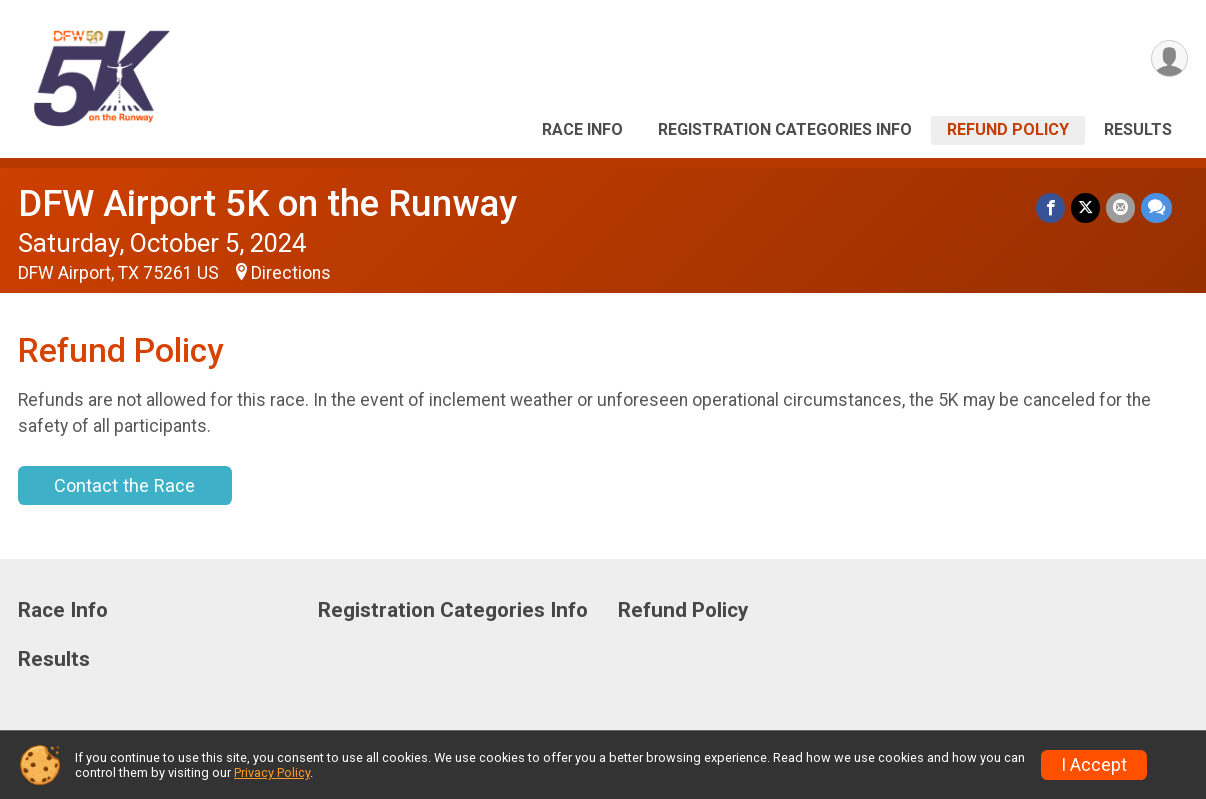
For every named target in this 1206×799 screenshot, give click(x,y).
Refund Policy (1008, 129)
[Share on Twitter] (1085, 207)
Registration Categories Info (785, 129)
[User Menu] (1169, 58)
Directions (291, 273)
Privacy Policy (272, 772)
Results (1138, 129)
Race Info (582, 129)
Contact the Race (124, 485)
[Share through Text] (1156, 207)
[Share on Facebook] (1050, 207)
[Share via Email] (1120, 207)
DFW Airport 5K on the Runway (267, 203)
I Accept (1094, 765)
